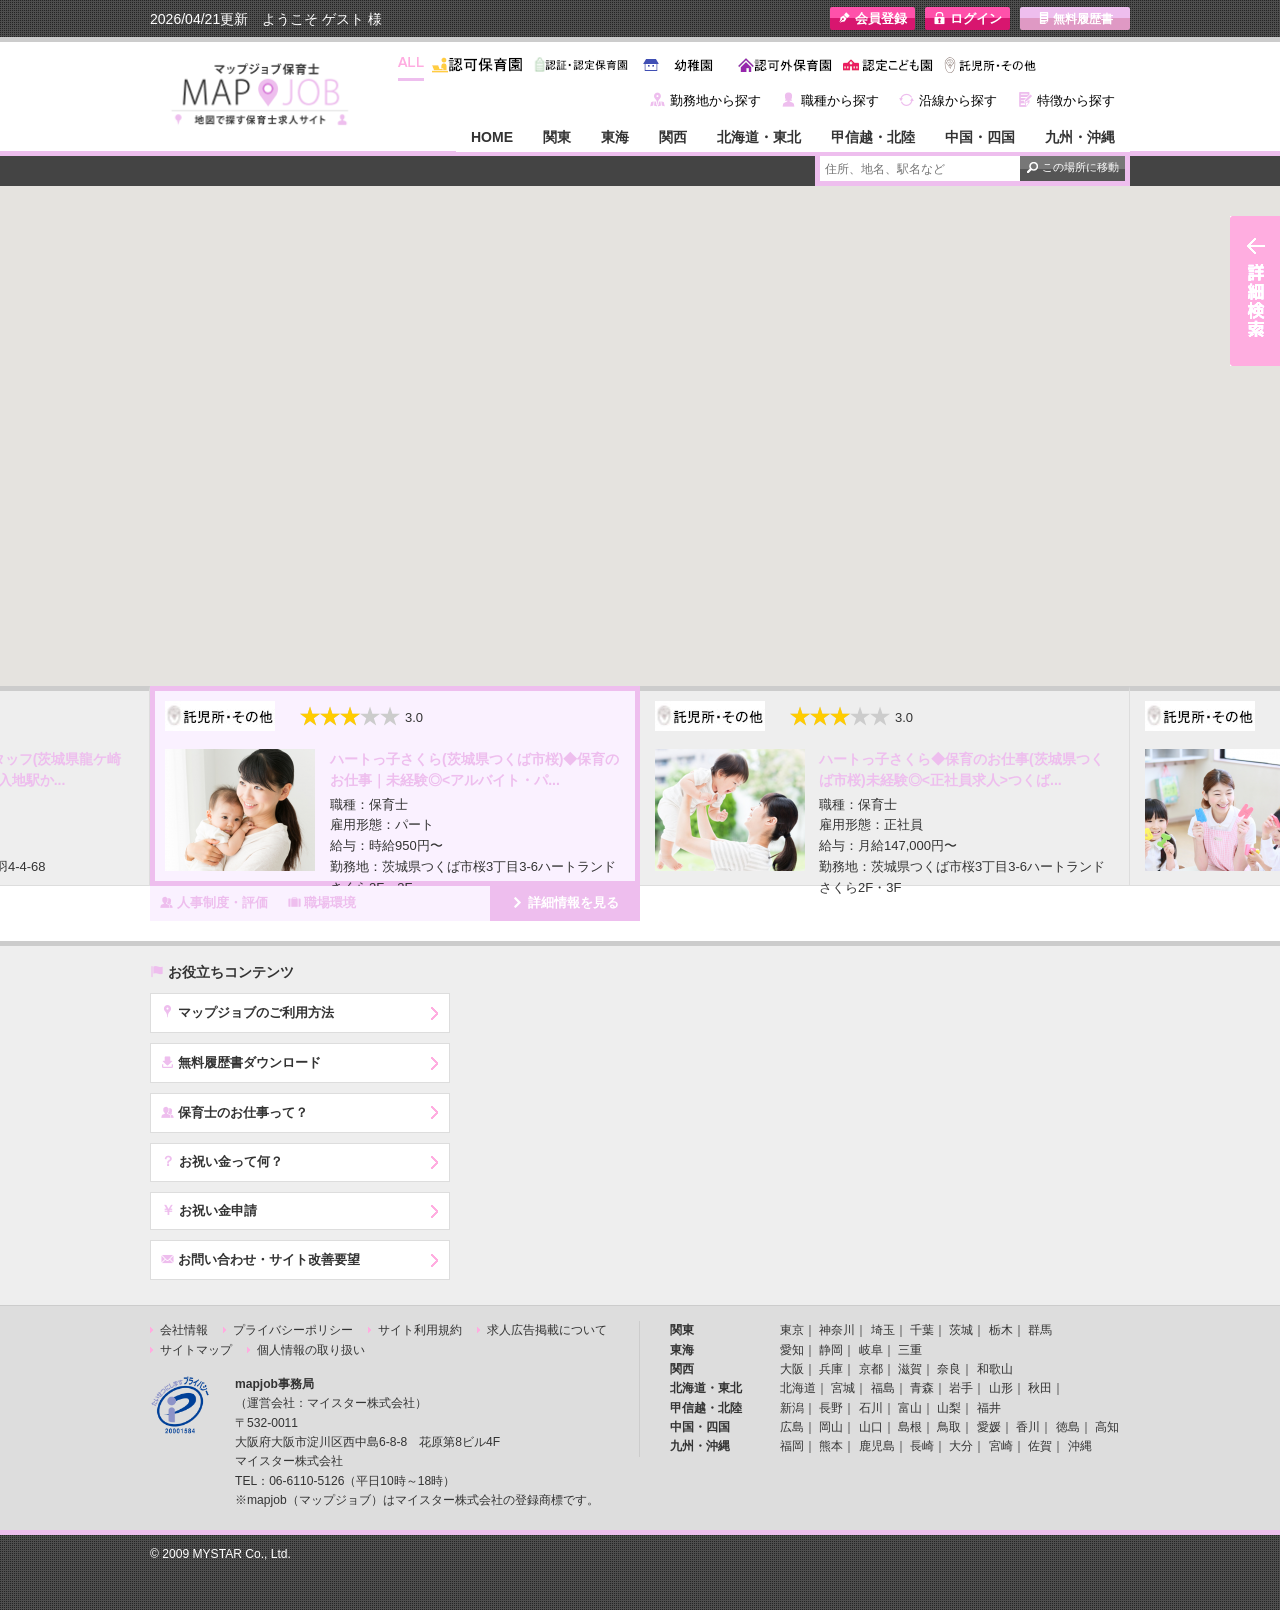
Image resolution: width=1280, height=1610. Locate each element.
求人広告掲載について (547, 1330)
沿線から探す (958, 100)
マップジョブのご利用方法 (247, 1012)
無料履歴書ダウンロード (241, 1062)
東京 (792, 1330)
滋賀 (910, 1369)
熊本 (831, 1446)
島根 (910, 1427)
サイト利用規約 (420, 1330)
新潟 (792, 1408)
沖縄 (1080, 1446)
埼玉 (883, 1330)
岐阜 (871, 1350)
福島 (883, 1388)
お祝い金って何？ (222, 1161)
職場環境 (322, 902)
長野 (831, 1408)
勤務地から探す (715, 100)
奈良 (949, 1369)
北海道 (798, 1388)
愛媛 (989, 1427)
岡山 (831, 1427)
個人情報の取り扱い (311, 1350)
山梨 (949, 1408)
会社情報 (184, 1330)
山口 (871, 1427)
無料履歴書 (1075, 18)
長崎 (922, 1446)
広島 (792, 1427)
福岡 (792, 1446)
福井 (989, 1408)
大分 (961, 1446)
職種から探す (840, 100)
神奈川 (837, 1330)
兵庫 (831, 1369)
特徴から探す (1076, 100)
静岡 (831, 1350)
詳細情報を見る (565, 902)
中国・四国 (980, 137)
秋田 (1040, 1388)
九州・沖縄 (1080, 137)
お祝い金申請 (209, 1210)
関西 (673, 137)
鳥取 (949, 1427)
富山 (910, 1408)
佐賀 (1040, 1446)
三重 (910, 1350)
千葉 (922, 1330)
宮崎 (1001, 1446)
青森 (922, 1388)
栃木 (1001, 1330)
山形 (1001, 1388)
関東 (557, 137)
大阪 (792, 1369)
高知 (1107, 1427)
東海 (615, 137)
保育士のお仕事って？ (234, 1112)
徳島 (1068, 1427)
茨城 (961, 1330)
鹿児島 (877, 1446)
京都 (871, 1369)
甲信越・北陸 (873, 137)
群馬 (1040, 1330)
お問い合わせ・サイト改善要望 (260, 1259)
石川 (871, 1408)
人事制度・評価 (214, 902)
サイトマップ (196, 1350)
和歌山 (995, 1369)
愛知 (792, 1350)
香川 (1028, 1427)
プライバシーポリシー (293, 1330)
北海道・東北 (759, 137)
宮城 (843, 1388)
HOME (492, 137)
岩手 (961, 1388)
